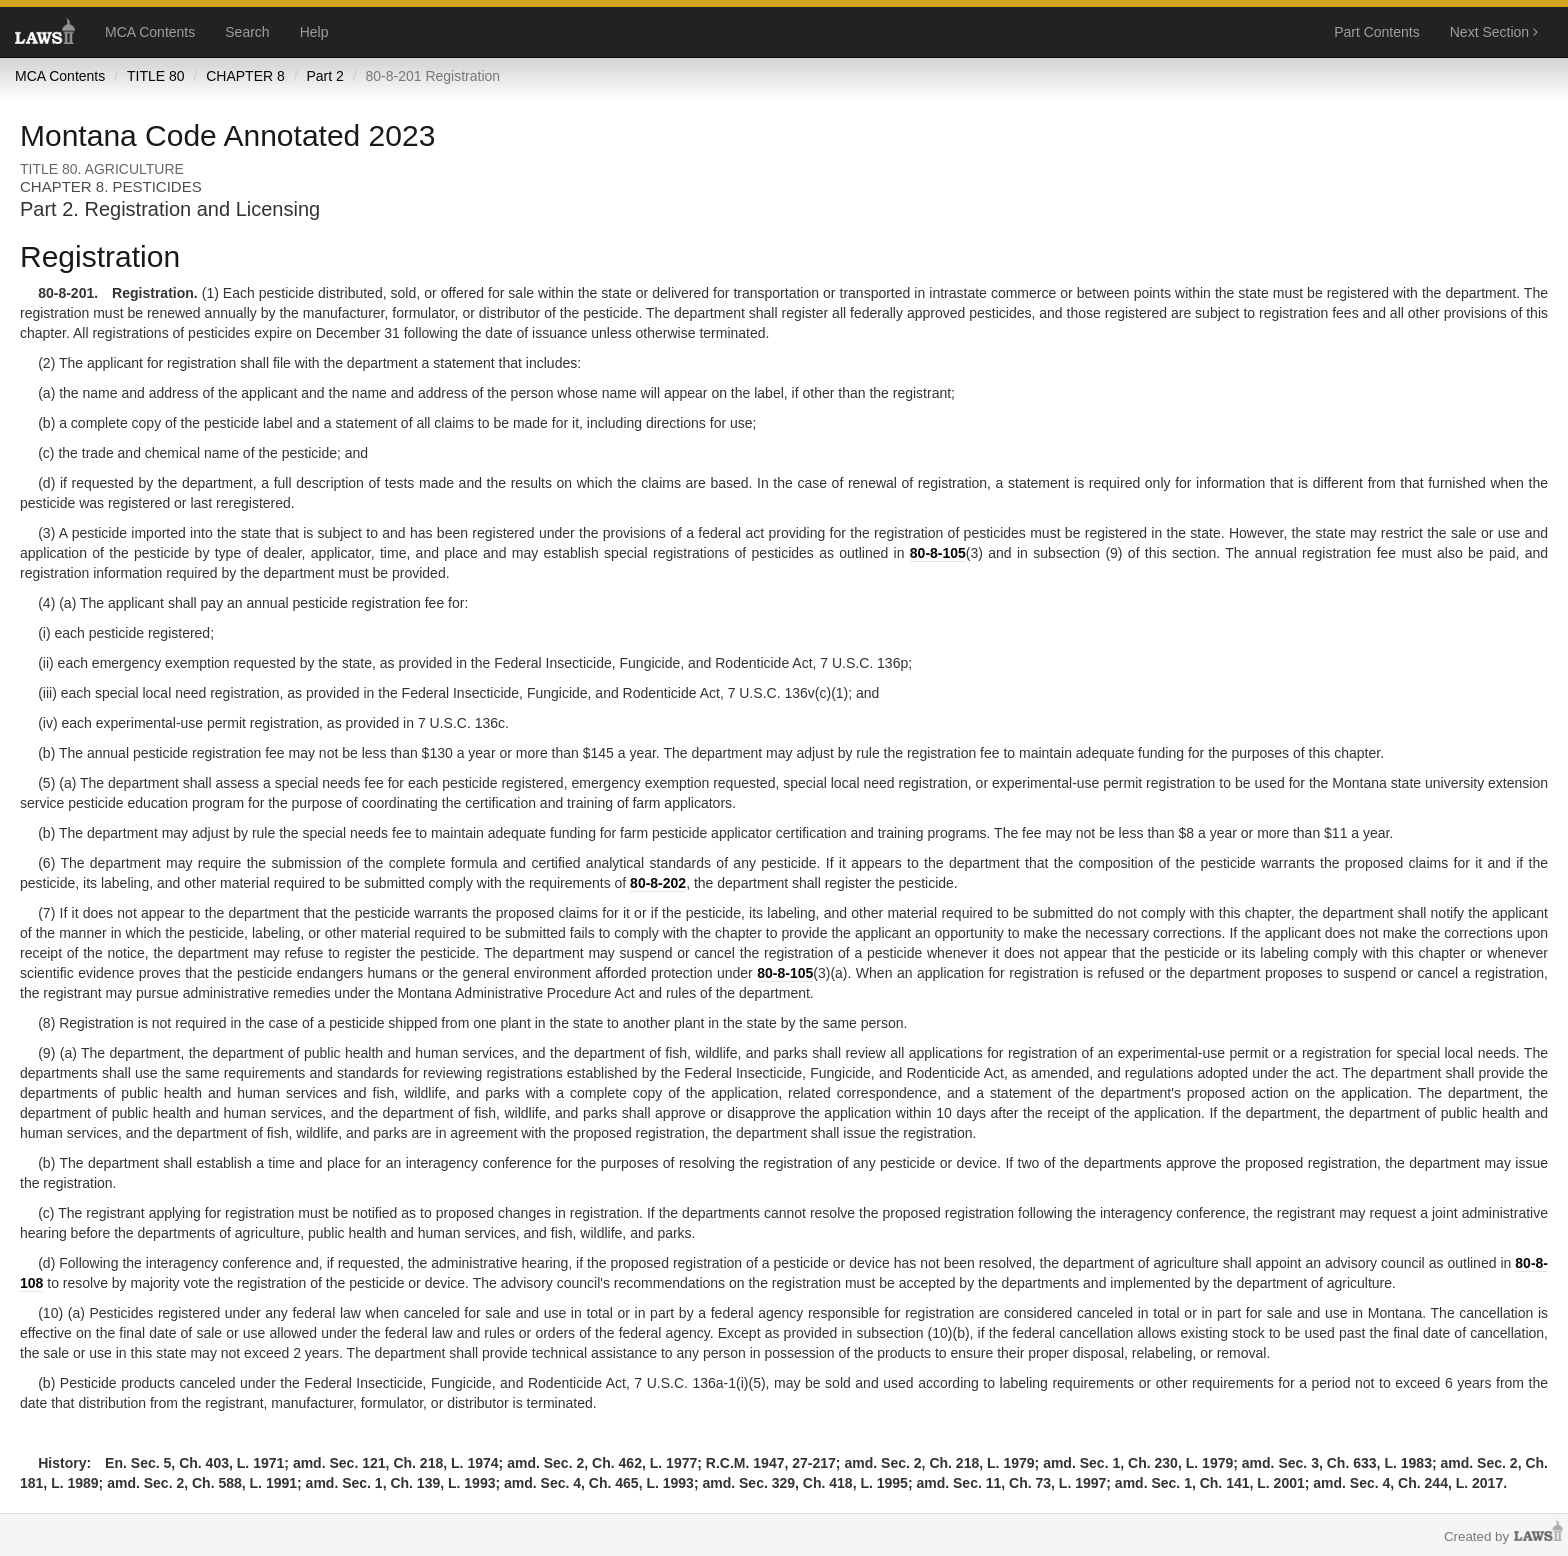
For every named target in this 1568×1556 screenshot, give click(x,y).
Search (247, 32)
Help (314, 32)
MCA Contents (150, 32)
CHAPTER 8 (245, 76)
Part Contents (1377, 32)
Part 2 (324, 76)
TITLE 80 (156, 76)
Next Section (1494, 32)
